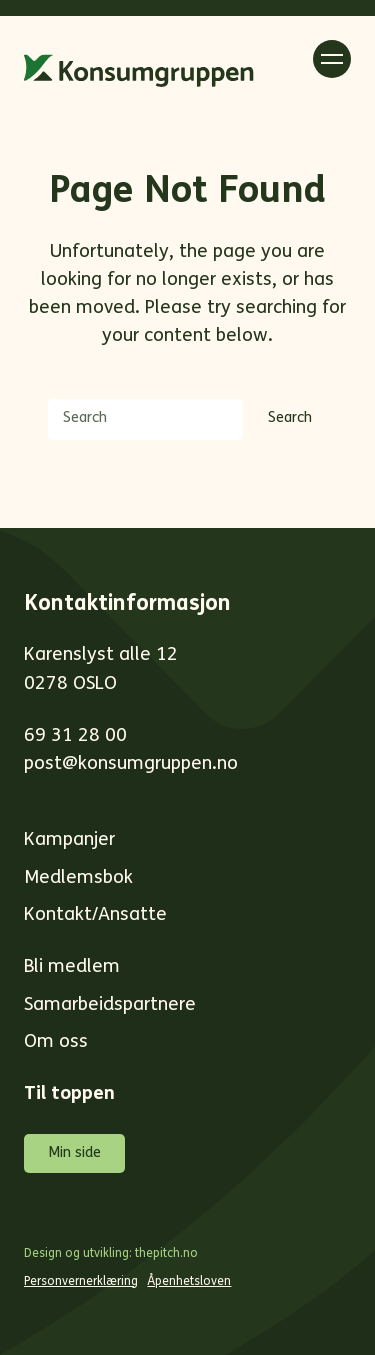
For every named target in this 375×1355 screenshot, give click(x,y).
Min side (74, 1153)
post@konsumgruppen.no (131, 764)
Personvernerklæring (81, 1282)
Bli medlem (72, 967)
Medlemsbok (78, 878)
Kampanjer (69, 840)
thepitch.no (166, 1254)
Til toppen (69, 1094)
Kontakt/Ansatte (95, 915)
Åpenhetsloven (189, 1282)
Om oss (56, 1042)
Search (290, 418)
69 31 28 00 (75, 736)
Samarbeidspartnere (110, 1005)
